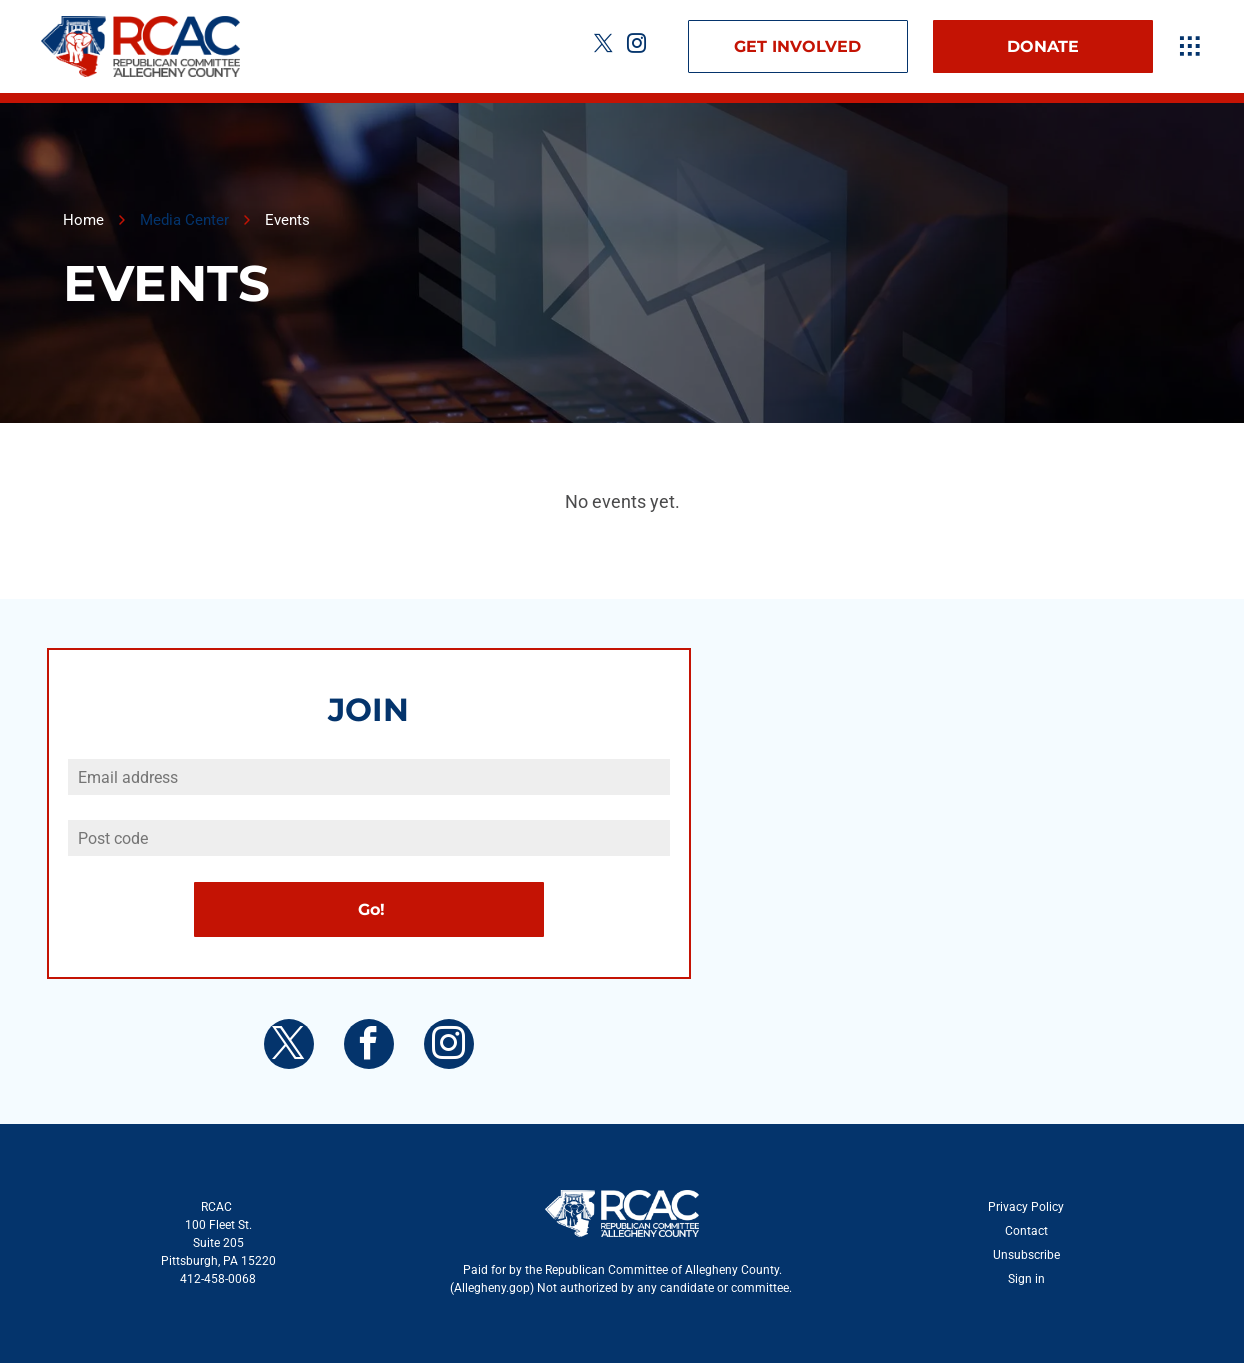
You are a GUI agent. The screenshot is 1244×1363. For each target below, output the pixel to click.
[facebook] (369, 1046)
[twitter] (604, 46)
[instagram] (637, 46)
